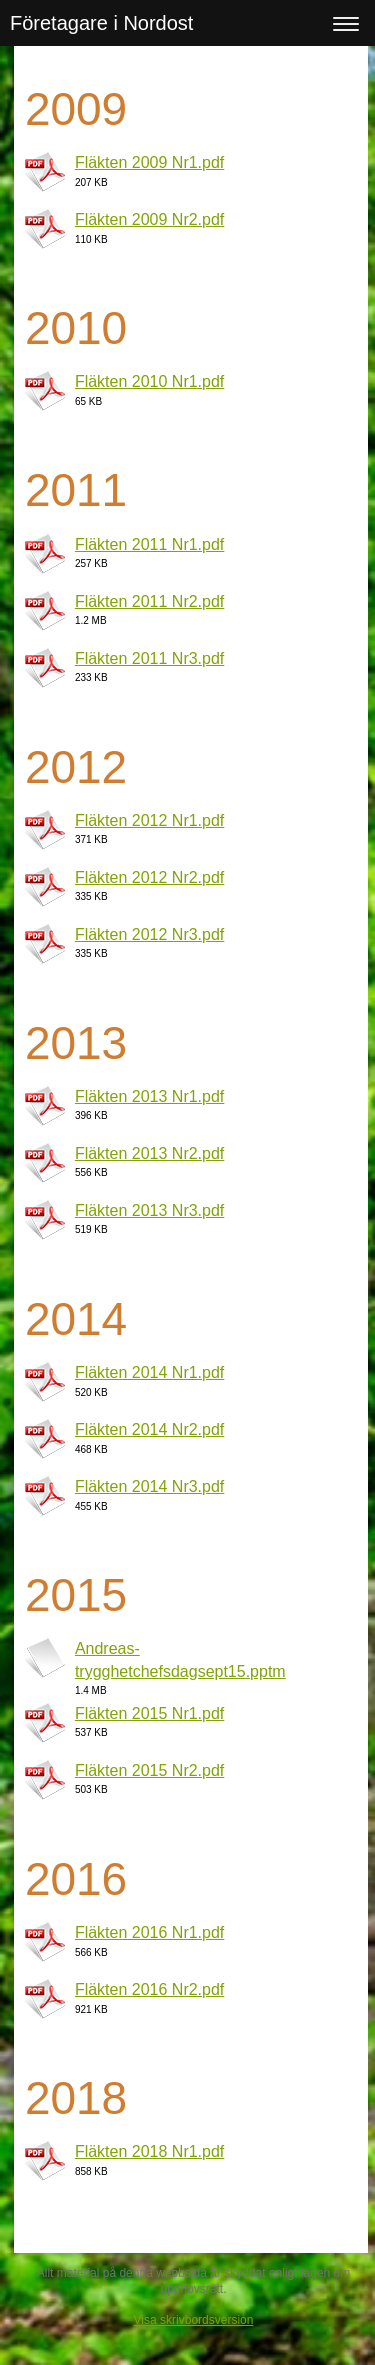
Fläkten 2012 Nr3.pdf (149, 934)
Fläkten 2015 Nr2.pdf (149, 1770)
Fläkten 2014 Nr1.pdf (149, 1372)
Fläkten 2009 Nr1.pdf (149, 162)
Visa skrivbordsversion (194, 2320)
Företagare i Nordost (101, 23)
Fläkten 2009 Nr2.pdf (149, 219)
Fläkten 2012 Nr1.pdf (149, 820)
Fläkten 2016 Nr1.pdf (149, 1932)
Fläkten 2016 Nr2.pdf (149, 1989)
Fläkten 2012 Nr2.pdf (149, 877)
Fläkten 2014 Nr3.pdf (149, 1486)
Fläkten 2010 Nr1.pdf (149, 381)
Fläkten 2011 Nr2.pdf (149, 601)
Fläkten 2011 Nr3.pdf (149, 658)
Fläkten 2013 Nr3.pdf (149, 1210)
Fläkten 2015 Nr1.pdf (149, 1713)
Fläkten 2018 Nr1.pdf (149, 2151)
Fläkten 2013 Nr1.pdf (149, 1096)
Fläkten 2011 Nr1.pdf (149, 544)
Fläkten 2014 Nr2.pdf (149, 1429)
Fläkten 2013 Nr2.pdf (149, 1153)
